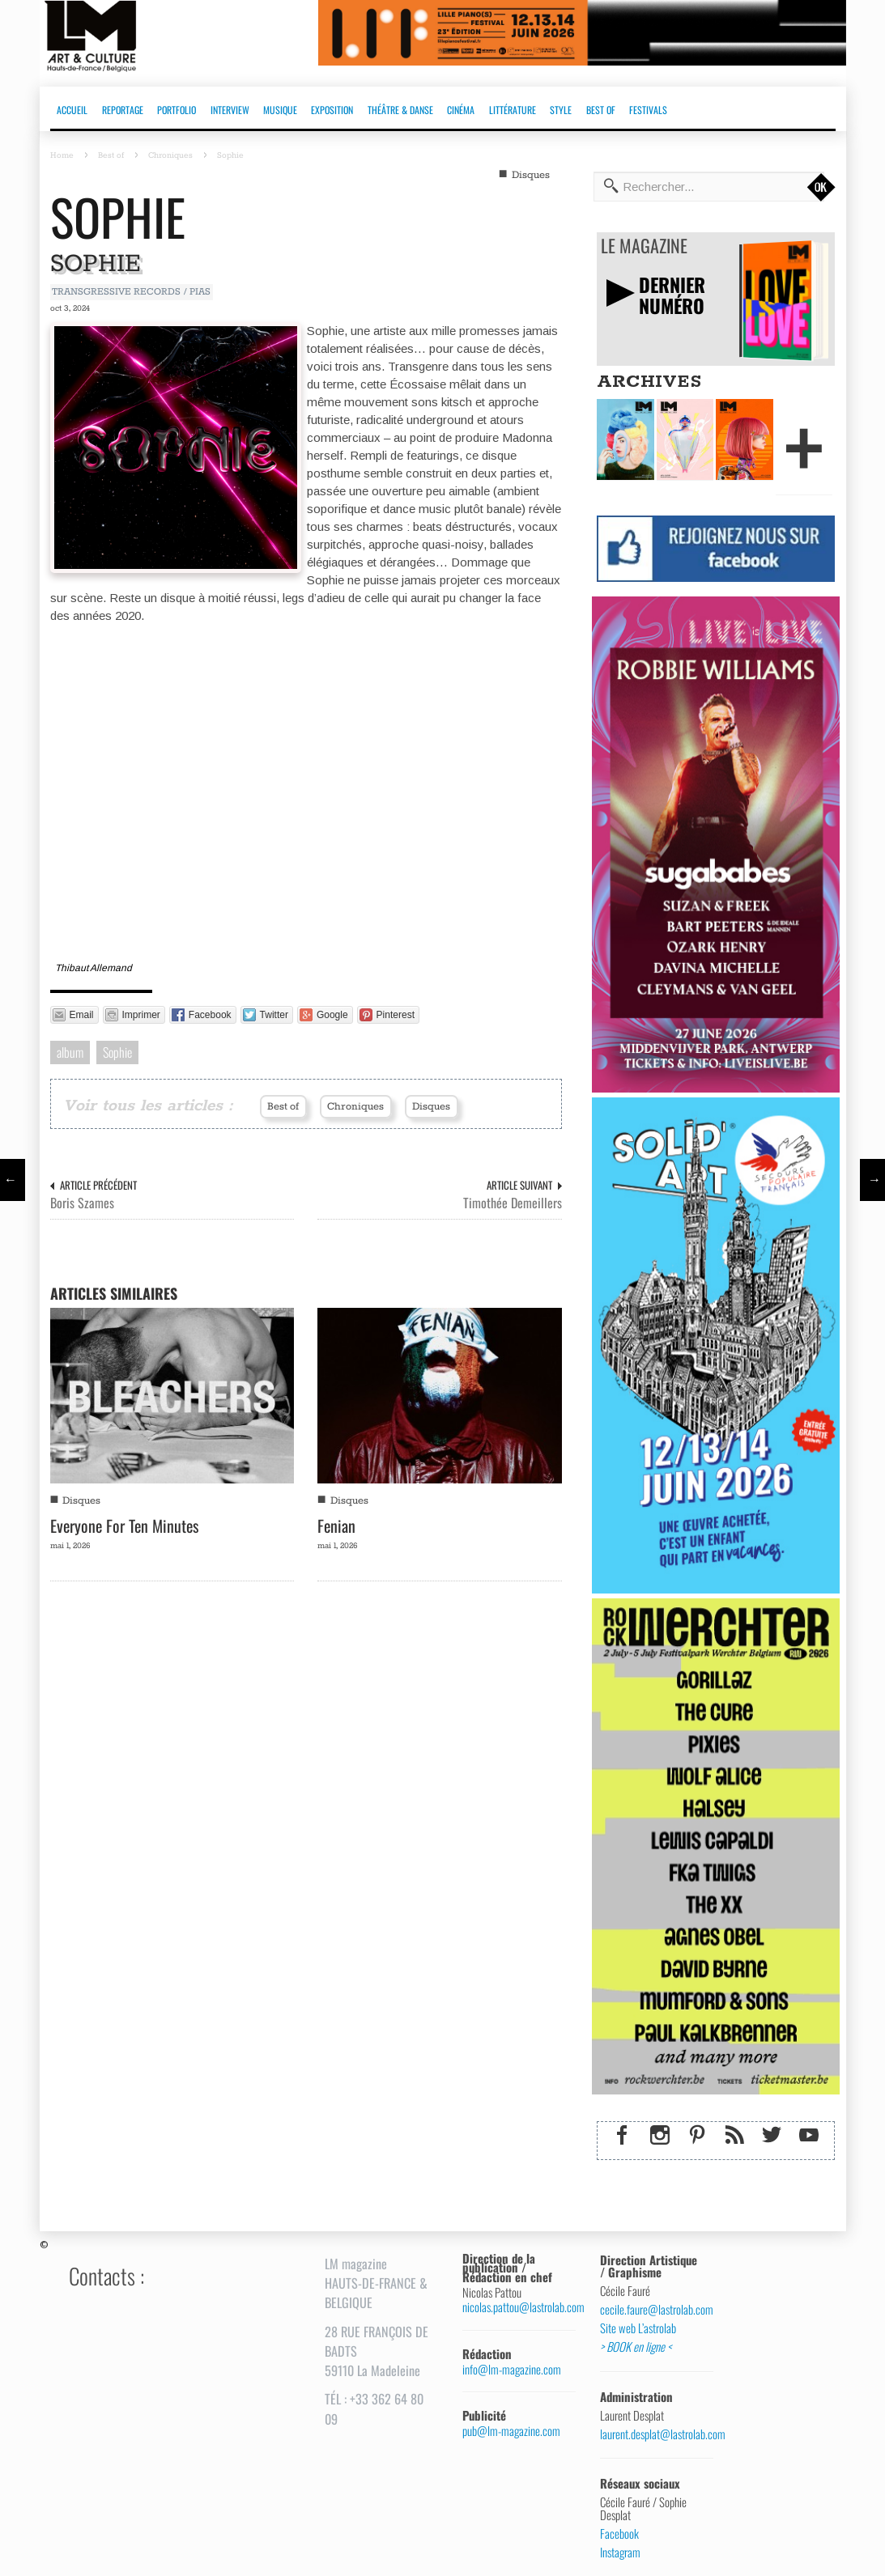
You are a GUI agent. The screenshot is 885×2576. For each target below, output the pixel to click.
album (70, 1052)
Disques (531, 175)
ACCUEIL (72, 110)
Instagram (620, 2552)
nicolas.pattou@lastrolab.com (513, 2306)
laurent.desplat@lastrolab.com (650, 2434)
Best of (111, 155)
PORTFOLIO (176, 110)
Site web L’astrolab (638, 2328)
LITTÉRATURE (512, 110)
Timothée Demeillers (512, 1203)
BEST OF (600, 110)
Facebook (619, 2533)
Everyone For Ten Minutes (124, 1525)
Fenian (336, 1525)
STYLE (561, 110)
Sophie (117, 216)
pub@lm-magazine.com (511, 2430)
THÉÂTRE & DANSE (400, 110)
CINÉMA (460, 110)
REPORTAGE (122, 110)
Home (62, 155)
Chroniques (170, 155)
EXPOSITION (332, 110)
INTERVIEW (230, 110)
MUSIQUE (280, 110)
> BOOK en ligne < (635, 2346)
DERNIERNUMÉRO (672, 295)
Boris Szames (82, 1203)
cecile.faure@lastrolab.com (650, 2309)
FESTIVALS (648, 110)
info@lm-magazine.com (511, 2369)
